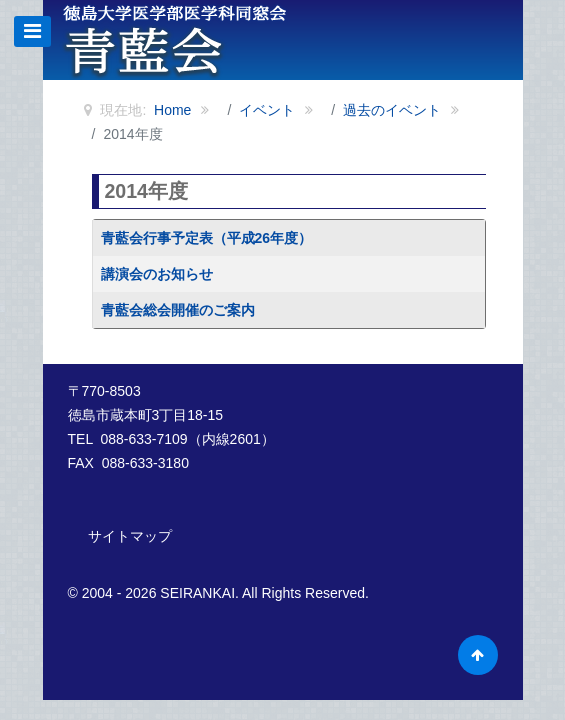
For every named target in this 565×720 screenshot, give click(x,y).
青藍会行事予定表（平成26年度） (207, 238)
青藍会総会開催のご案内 (178, 310)
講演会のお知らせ (157, 274)
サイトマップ (130, 536)
